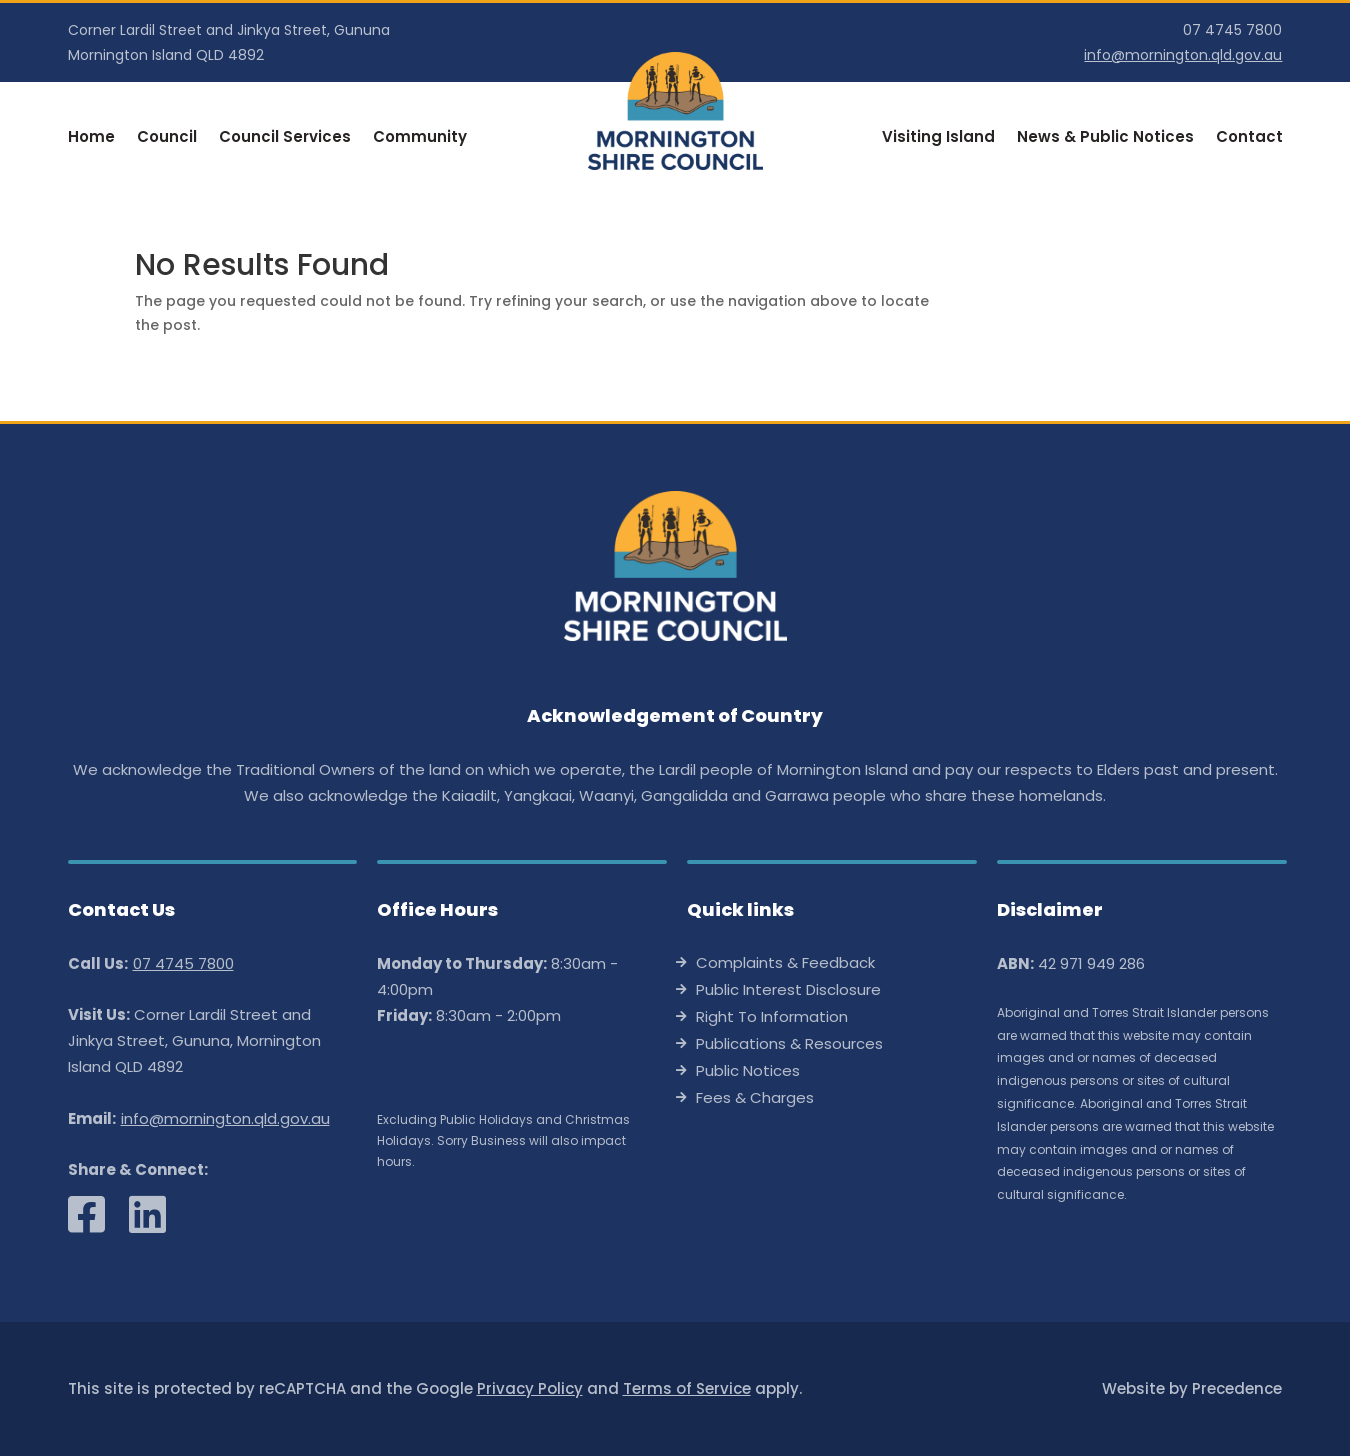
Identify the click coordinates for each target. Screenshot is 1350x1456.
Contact (1249, 138)
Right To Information (772, 1018)
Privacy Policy (530, 1388)
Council (167, 138)
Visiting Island (938, 138)
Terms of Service (687, 1388)
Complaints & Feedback (785, 964)
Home (91, 138)
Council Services (285, 138)
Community (420, 138)
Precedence (1237, 1388)
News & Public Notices (1105, 138)
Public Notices (748, 1072)
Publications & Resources (789, 1045)
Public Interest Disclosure (788, 991)
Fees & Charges (755, 1099)
